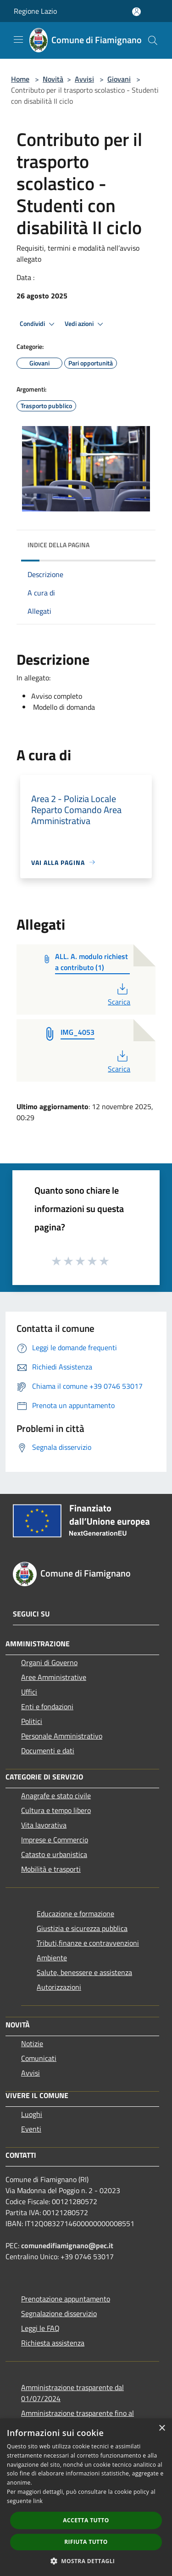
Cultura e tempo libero (56, 1810)
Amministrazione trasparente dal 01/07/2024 (72, 2393)
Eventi (31, 2128)
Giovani (119, 78)
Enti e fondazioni (47, 1706)
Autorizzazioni (59, 1986)
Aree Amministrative (53, 1677)
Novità (53, 78)
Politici (31, 1721)
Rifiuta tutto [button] (86, 2542)
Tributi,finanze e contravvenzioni (88, 1942)
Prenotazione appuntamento (65, 2298)
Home (20, 78)
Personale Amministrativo (61, 1735)
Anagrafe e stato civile (56, 1795)
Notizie (32, 2043)
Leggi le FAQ (40, 2328)
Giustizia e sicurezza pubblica (82, 1928)
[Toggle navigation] (18, 39)
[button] (86, 2560)
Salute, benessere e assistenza (84, 1972)
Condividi (38, 324)
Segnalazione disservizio (59, 2313)
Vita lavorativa (44, 1824)
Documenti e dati (47, 1750)
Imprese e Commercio (54, 1839)
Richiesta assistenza (52, 2342)
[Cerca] (152, 40)
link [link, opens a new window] (38, 2501)
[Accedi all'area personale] (136, 11)
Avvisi (84, 78)
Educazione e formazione (75, 1913)
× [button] (161, 2428)
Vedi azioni (85, 324)
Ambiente (52, 1957)
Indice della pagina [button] (58, 545)
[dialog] (86, 2497)
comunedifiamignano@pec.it (67, 2245)
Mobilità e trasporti (51, 1868)
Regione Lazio (35, 11)
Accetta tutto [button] (86, 2520)
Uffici (29, 1691)
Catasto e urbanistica (54, 1854)
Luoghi (31, 2114)
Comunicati (38, 2058)
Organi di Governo (49, 1662)
